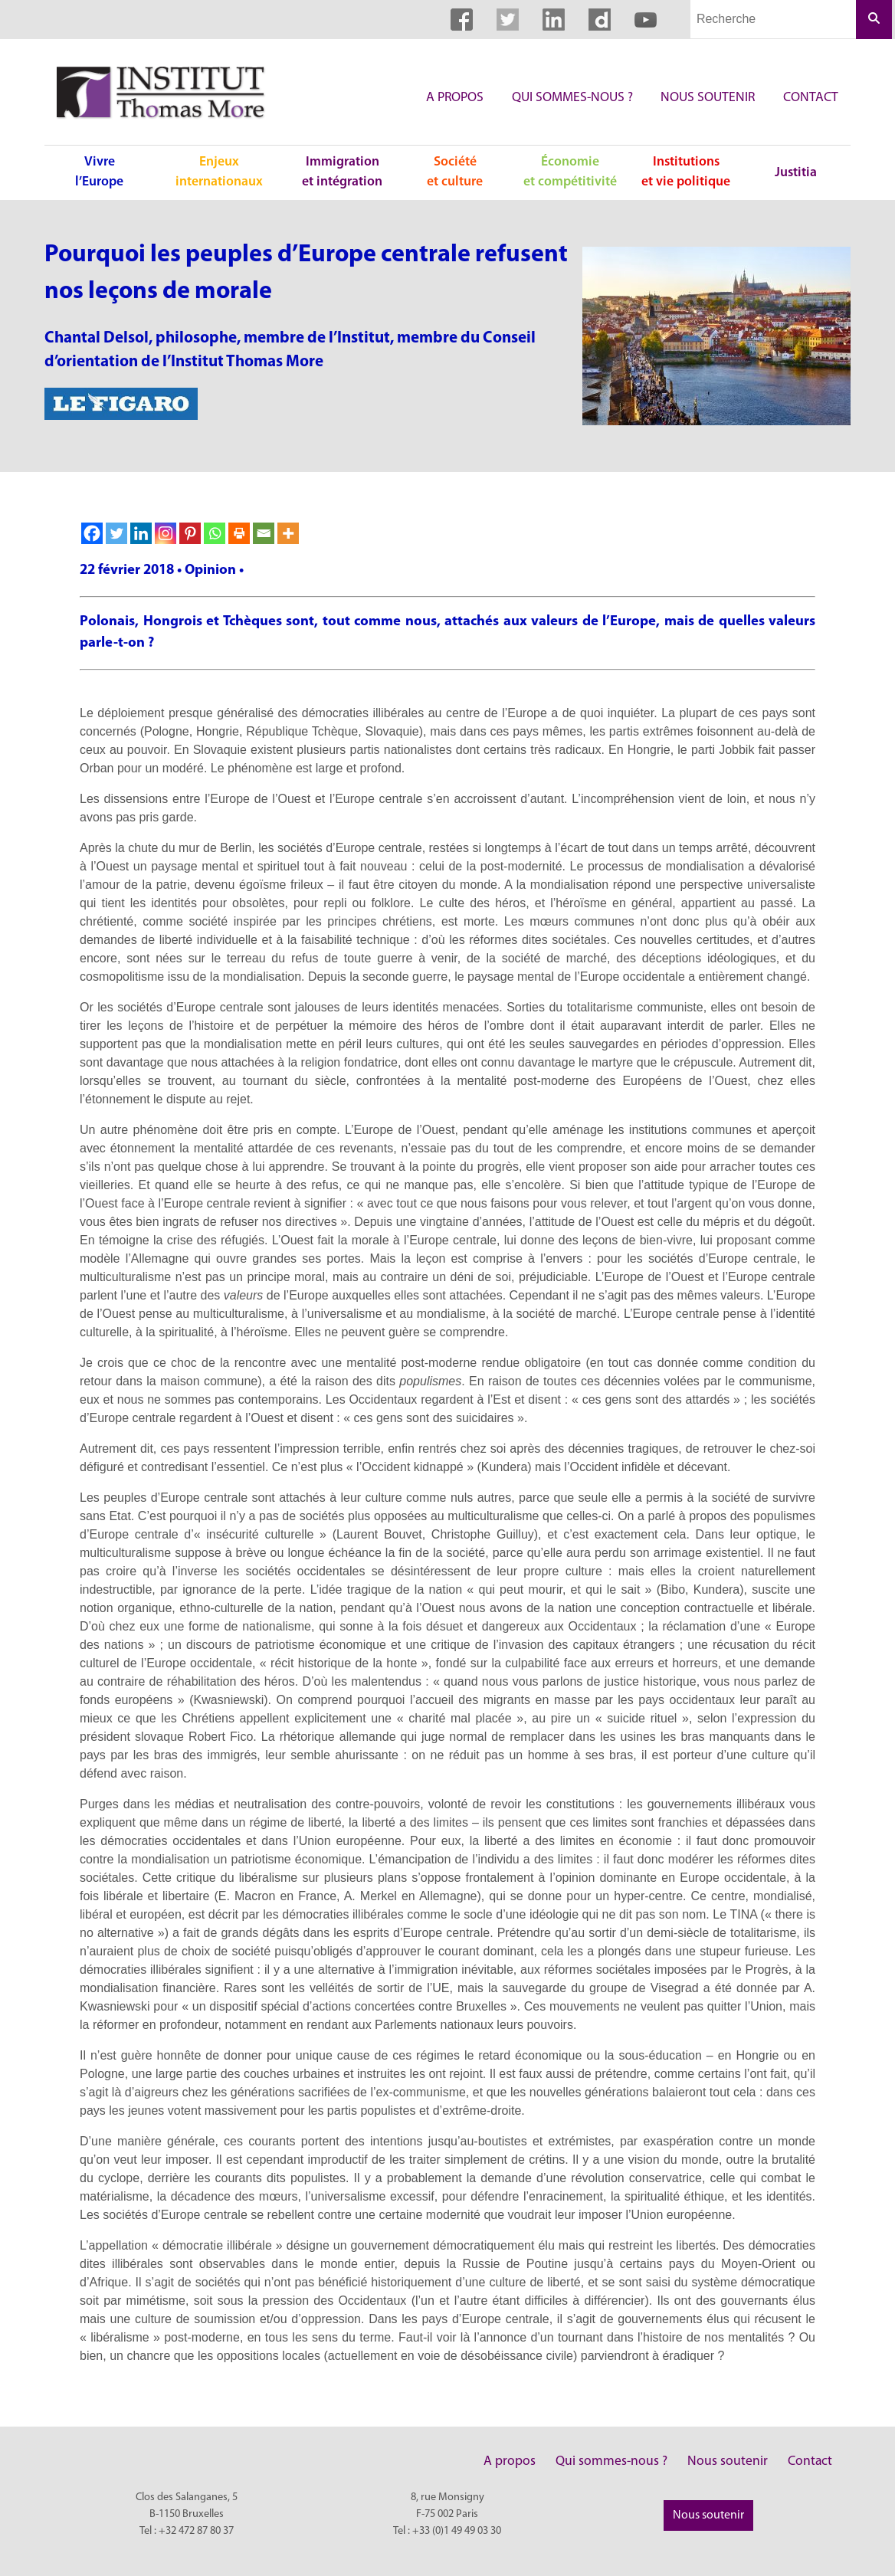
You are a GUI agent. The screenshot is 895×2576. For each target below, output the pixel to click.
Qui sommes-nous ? (572, 97)
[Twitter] (116, 533)
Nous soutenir (708, 97)
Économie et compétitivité (570, 172)
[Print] (239, 533)
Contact (810, 97)
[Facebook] (92, 533)
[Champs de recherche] (773, 19)
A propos (455, 97)
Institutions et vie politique (685, 172)
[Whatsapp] (214, 533)
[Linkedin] (141, 533)
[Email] (263, 533)
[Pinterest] (190, 533)
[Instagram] (165, 533)
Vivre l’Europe (99, 172)
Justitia (796, 172)
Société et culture (455, 172)
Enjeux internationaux (219, 172)
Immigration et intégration (342, 172)
